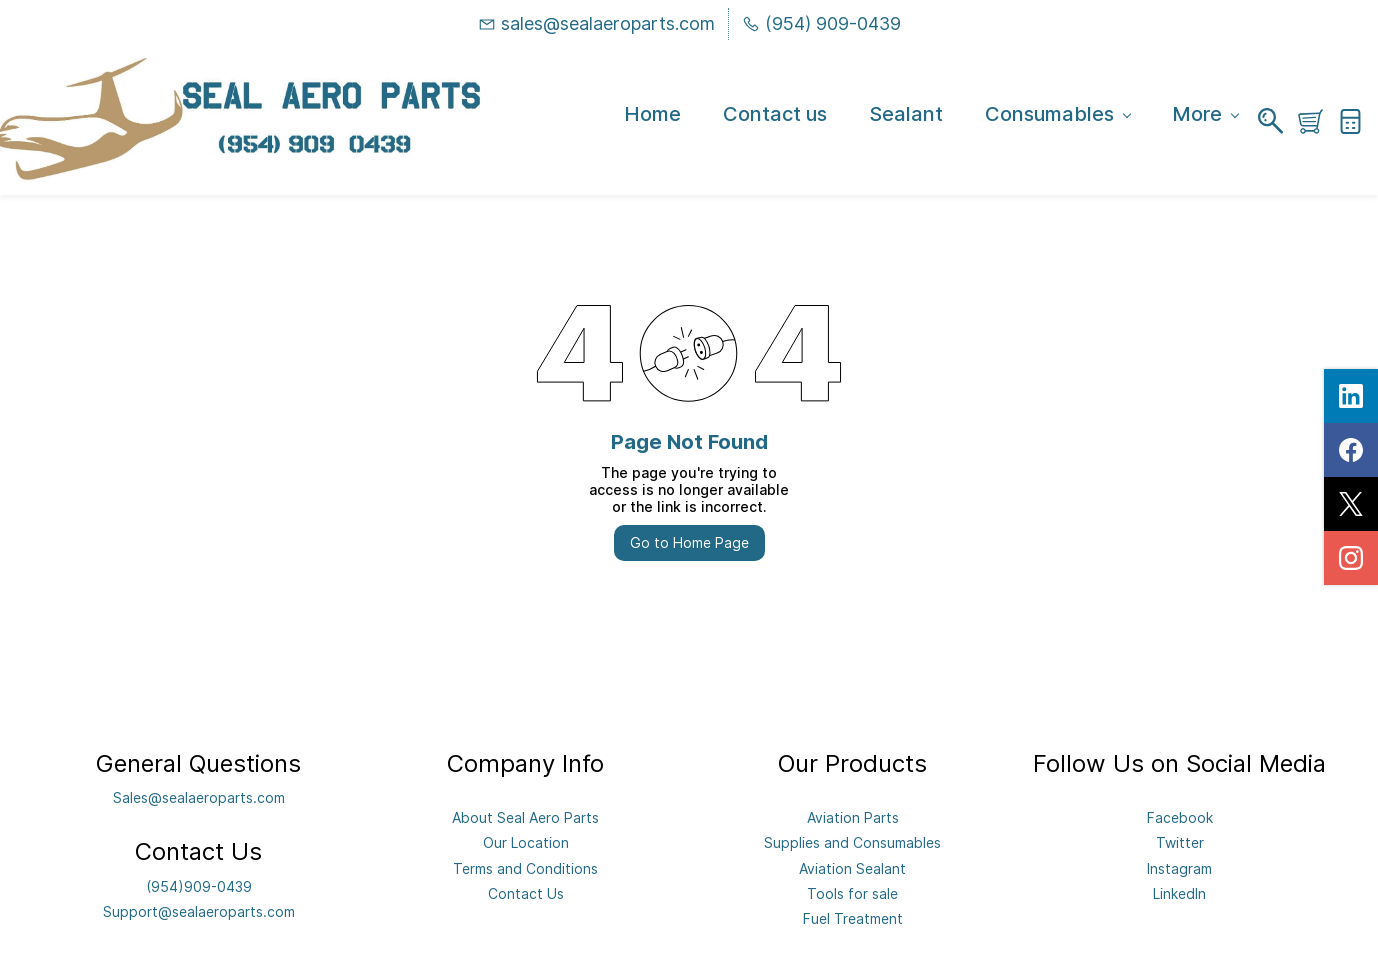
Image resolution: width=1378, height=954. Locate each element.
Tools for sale (852, 893)
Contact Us (526, 893)
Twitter (1180, 842)
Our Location (526, 842)
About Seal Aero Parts (525, 817)
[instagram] (1351, 558)
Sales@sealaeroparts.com (199, 797)
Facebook (1180, 817)
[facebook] (1351, 450)
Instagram (1179, 868)
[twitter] (1351, 504)
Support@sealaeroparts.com (199, 911)
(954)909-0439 (199, 886)
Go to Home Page (689, 542)
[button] (1318, 121)
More (1205, 115)
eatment (875, 918)
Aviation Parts (853, 817)
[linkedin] (1351, 396)
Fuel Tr (825, 918)
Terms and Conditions (525, 868)
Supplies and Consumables (852, 842)
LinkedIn (1179, 893)
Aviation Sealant (852, 868)
